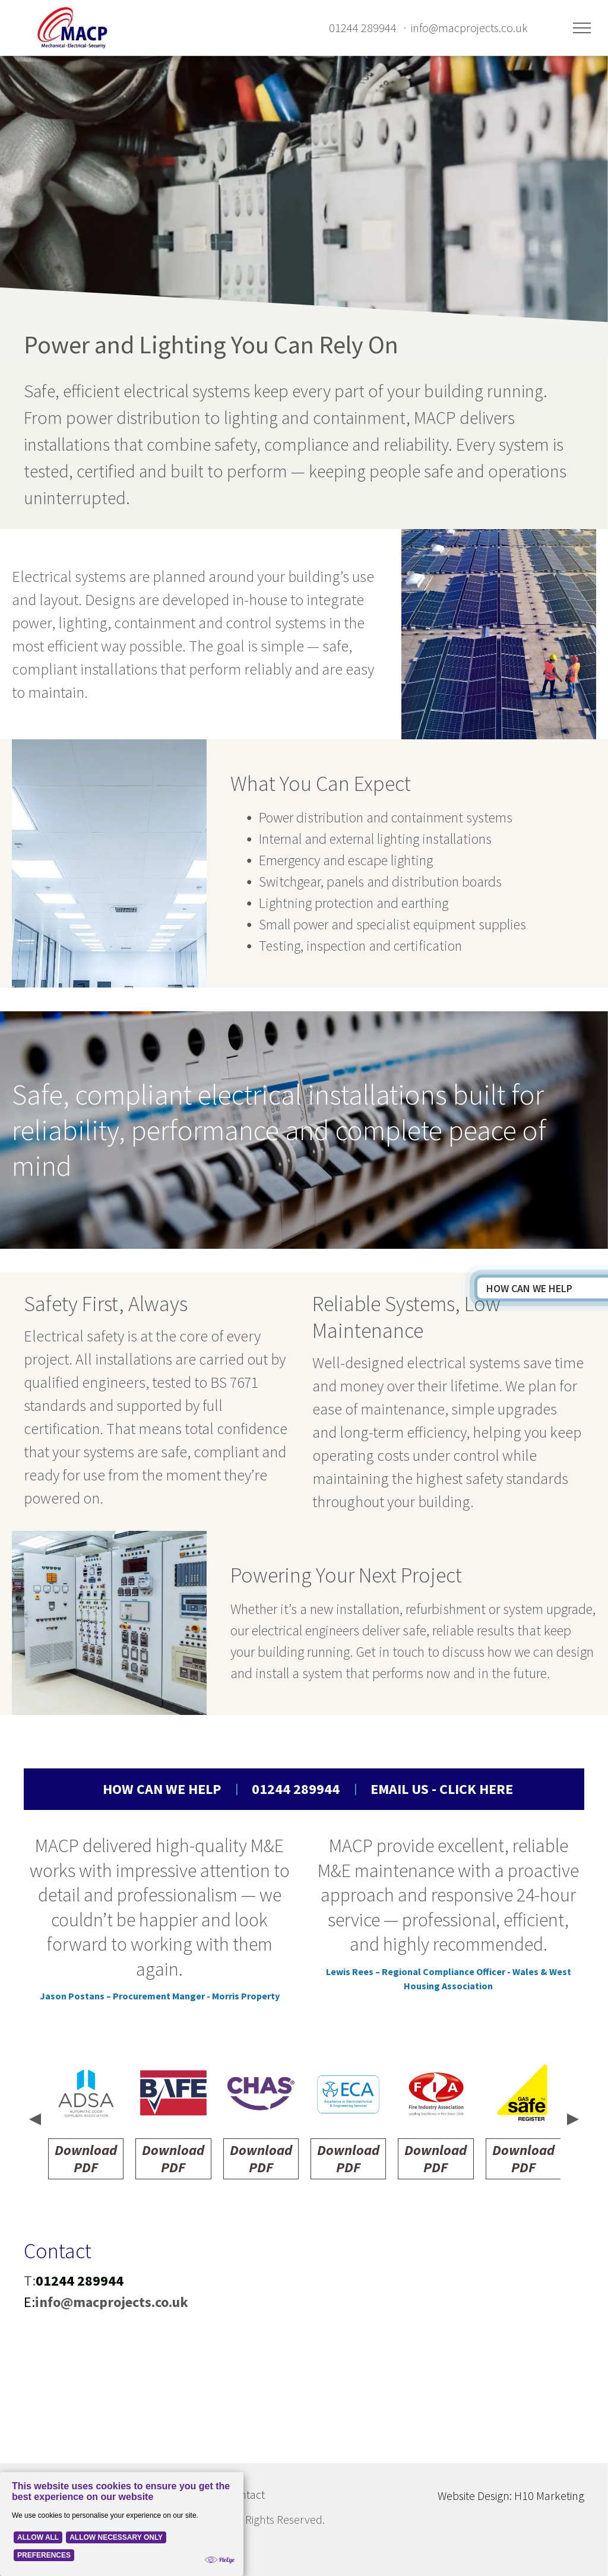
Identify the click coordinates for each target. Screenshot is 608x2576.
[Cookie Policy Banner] (121, 2524)
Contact (246, 2494)
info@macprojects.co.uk (469, 27)
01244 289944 (363, 27)
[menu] (581, 27)
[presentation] (34, 2120)
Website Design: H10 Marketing (511, 2495)
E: (29, 2302)
